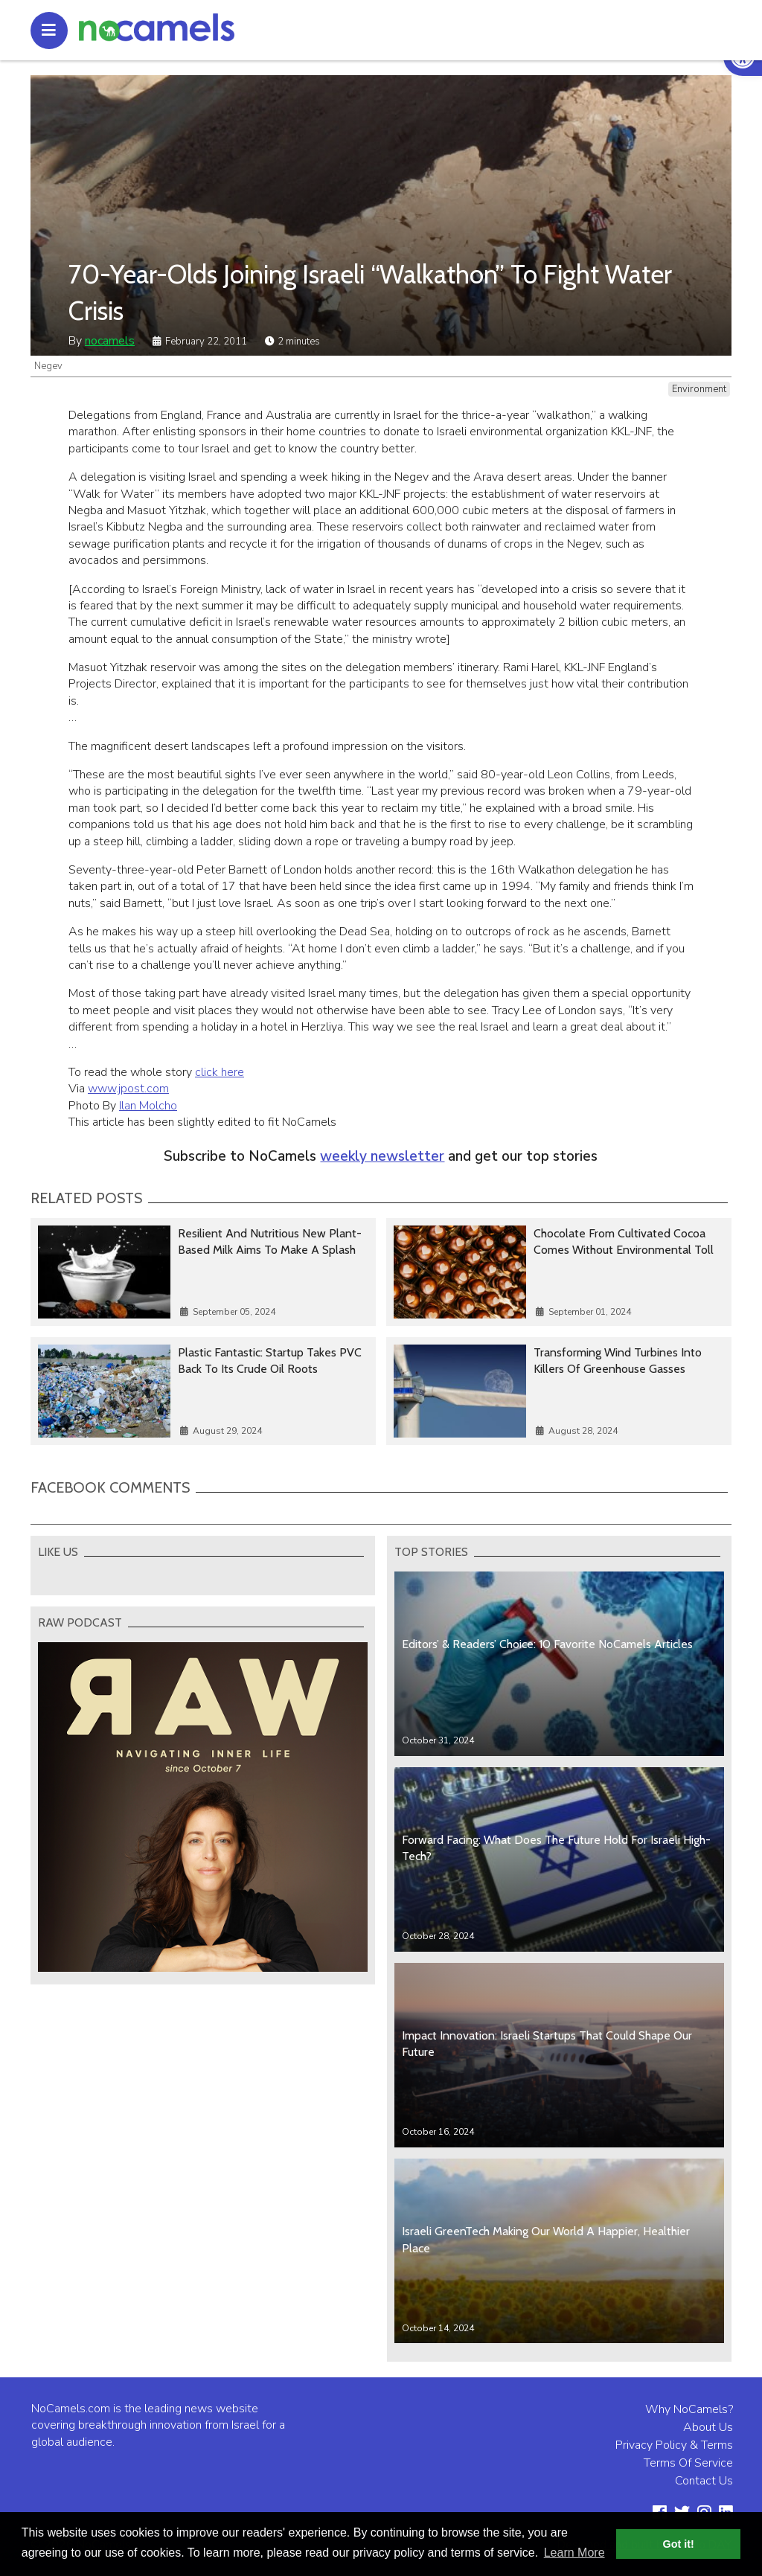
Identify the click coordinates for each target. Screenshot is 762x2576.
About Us (708, 2427)
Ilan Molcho (148, 1106)
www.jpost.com (128, 1088)
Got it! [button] (678, 2544)
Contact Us (704, 2481)
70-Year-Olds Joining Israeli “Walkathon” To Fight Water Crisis (370, 292)
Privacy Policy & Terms (674, 2445)
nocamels (110, 341)
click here (219, 1072)
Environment (699, 389)
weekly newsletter (382, 1156)
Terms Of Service (688, 2463)
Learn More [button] (574, 2552)
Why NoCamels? (689, 2409)
